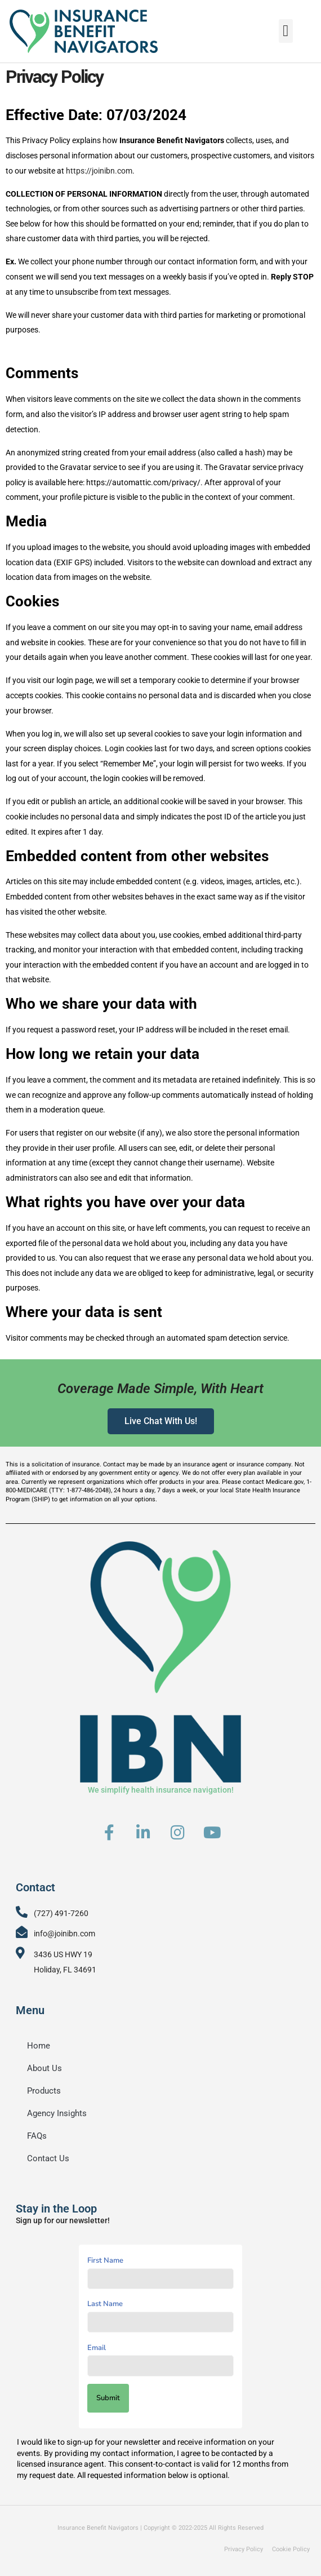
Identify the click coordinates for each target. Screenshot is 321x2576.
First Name (105, 2260)
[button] (285, 30)
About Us (44, 2068)
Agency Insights (57, 2113)
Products (44, 2091)
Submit (108, 2398)
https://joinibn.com (99, 170)
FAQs (37, 2136)
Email (96, 2348)
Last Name (105, 2304)
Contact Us (48, 2158)
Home (38, 2046)
